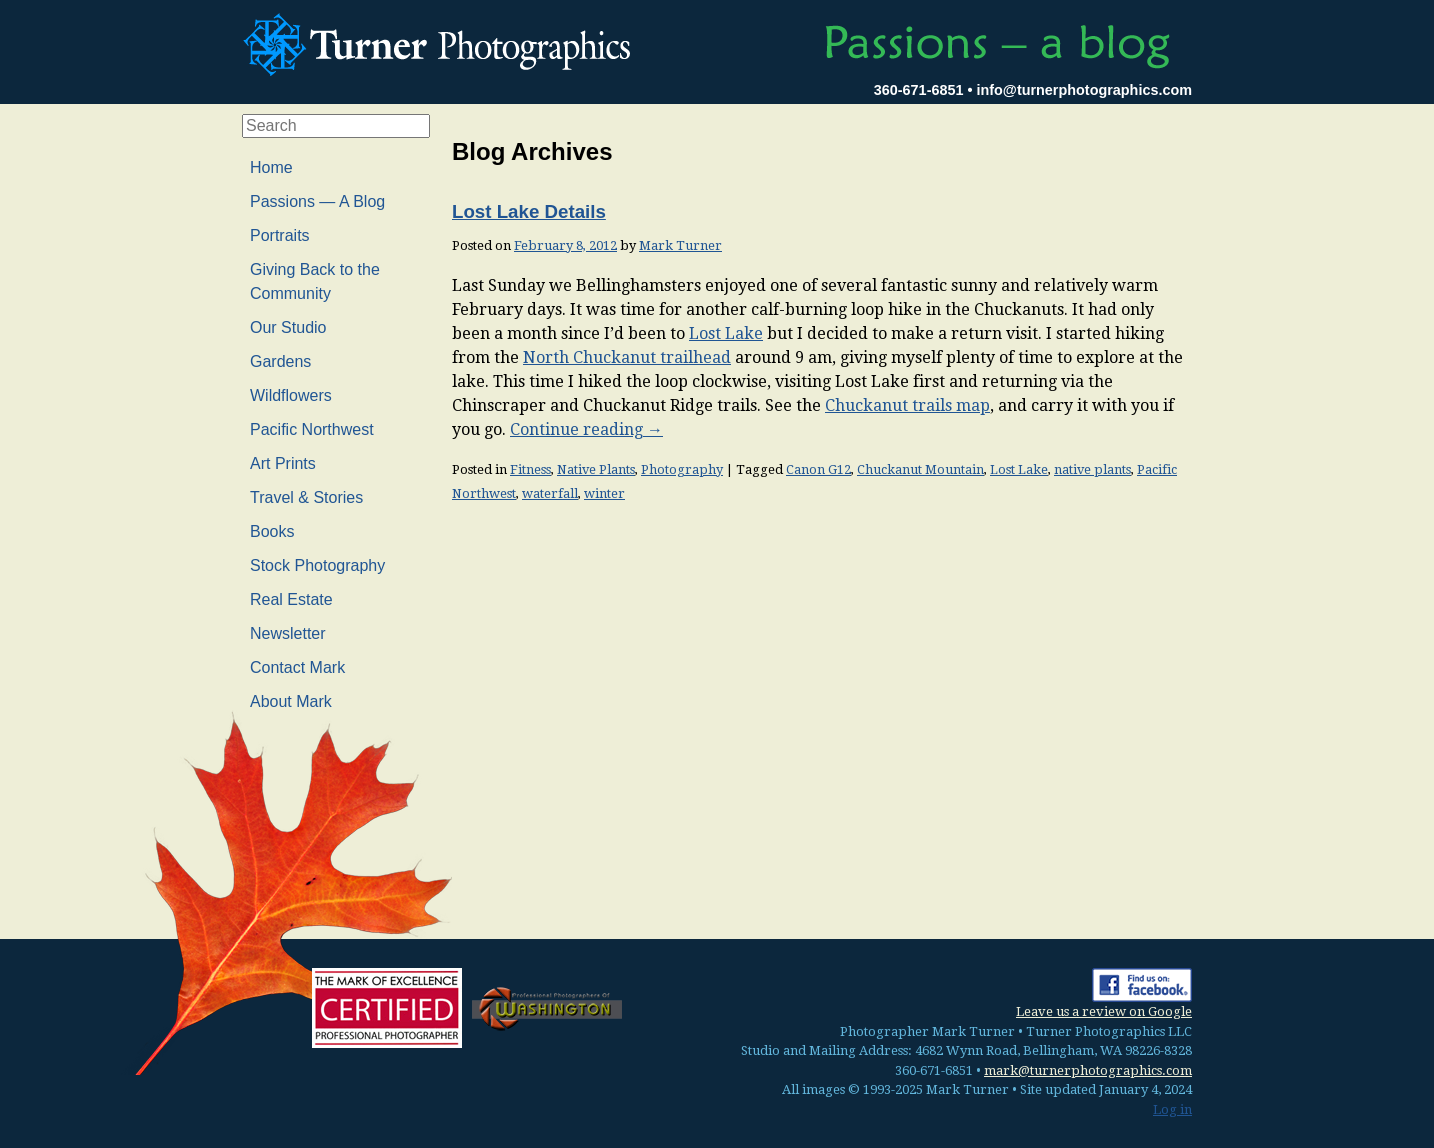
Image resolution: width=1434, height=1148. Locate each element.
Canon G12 (818, 469)
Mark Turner (680, 245)
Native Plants (596, 469)
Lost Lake (726, 333)
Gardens (280, 361)
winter (604, 493)
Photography (682, 469)
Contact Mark (297, 667)
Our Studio (288, 327)
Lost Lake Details (529, 211)
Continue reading (586, 429)
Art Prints (283, 463)
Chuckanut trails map (907, 405)
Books (272, 531)
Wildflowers (291, 395)
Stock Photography (317, 565)
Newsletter (288, 633)
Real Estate (291, 599)
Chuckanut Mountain (920, 469)
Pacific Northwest (312, 429)
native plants (1092, 469)
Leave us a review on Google (1104, 1011)
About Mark (291, 701)
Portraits (280, 235)
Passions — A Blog (317, 201)
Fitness (530, 469)
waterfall (550, 493)
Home (271, 167)
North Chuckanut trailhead (627, 357)
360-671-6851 (919, 90)
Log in (1172, 1109)
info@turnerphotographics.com (1084, 90)
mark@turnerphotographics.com (1088, 1070)
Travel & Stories (306, 497)
